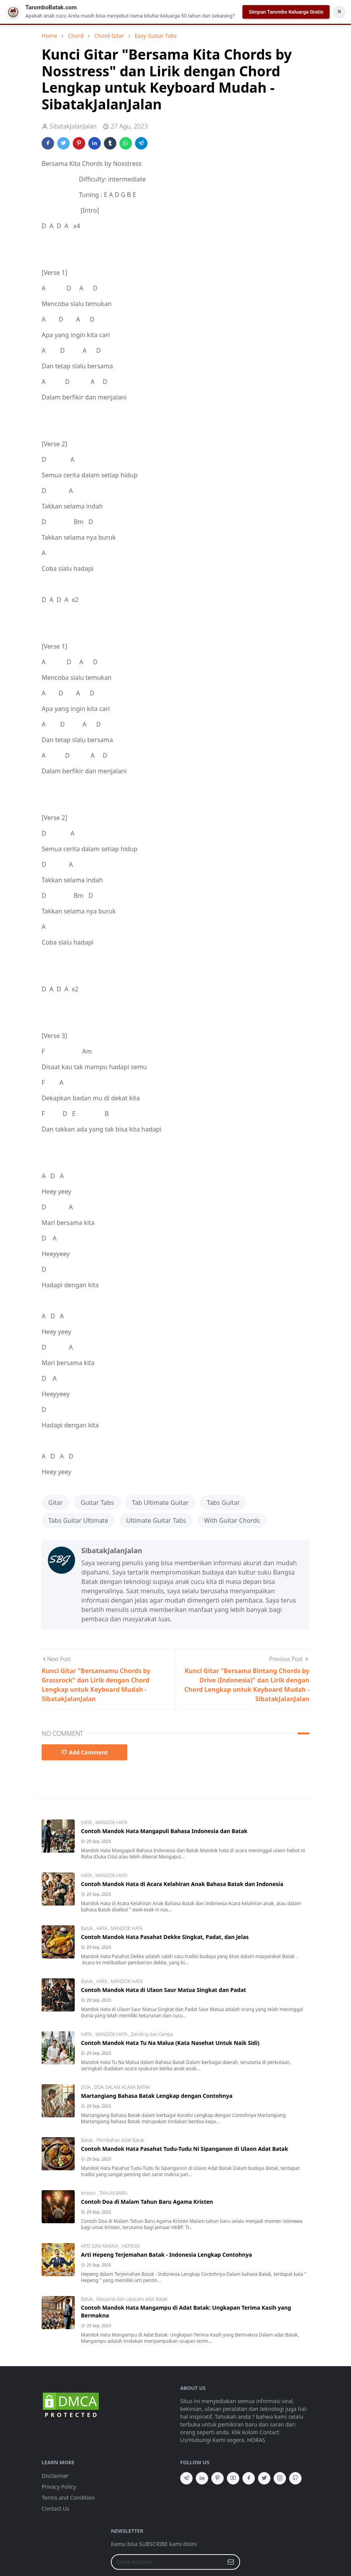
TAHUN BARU (113, 2193)
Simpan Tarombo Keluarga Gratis (286, 12)
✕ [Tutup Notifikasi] (339, 12)
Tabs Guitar (223, 1502)
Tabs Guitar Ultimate (78, 1520)
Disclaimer (55, 2475)
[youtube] (233, 2478)
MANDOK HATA (111, 1822)
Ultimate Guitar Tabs (156, 1520)
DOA (86, 2087)
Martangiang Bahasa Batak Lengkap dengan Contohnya (156, 2095)
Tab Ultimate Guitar (160, 1502)
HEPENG (131, 2246)
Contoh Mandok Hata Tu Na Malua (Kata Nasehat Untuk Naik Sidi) (170, 2042)
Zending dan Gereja (152, 2034)
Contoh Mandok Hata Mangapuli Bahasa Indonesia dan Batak (164, 1831)
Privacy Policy (59, 2486)
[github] (295, 2478)
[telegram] (186, 2478)
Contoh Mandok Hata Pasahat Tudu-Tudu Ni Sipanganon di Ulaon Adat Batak (184, 2148)
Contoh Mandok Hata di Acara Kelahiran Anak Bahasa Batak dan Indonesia (182, 1884)
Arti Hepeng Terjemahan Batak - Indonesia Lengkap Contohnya (166, 2254)
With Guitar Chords (232, 1520)
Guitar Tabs (97, 1502)
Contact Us (55, 2508)
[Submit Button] (230, 2562)
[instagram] (280, 2478)
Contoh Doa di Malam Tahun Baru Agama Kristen (147, 2201)
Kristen (89, 2193)
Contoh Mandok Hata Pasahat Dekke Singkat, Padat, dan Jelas (165, 1937)
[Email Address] (167, 2562)
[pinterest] (217, 2478)
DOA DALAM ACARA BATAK (122, 2087)
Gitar (55, 1502)
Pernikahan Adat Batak (120, 2140)
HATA (87, 1822)
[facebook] (248, 2478)
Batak (87, 1928)
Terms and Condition (68, 2497)
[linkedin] (202, 2478)
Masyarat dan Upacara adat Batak (131, 2299)
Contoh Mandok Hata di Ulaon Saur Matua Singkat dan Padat (163, 1990)
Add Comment (84, 1752)
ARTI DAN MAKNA (100, 2246)
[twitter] (264, 2478)
